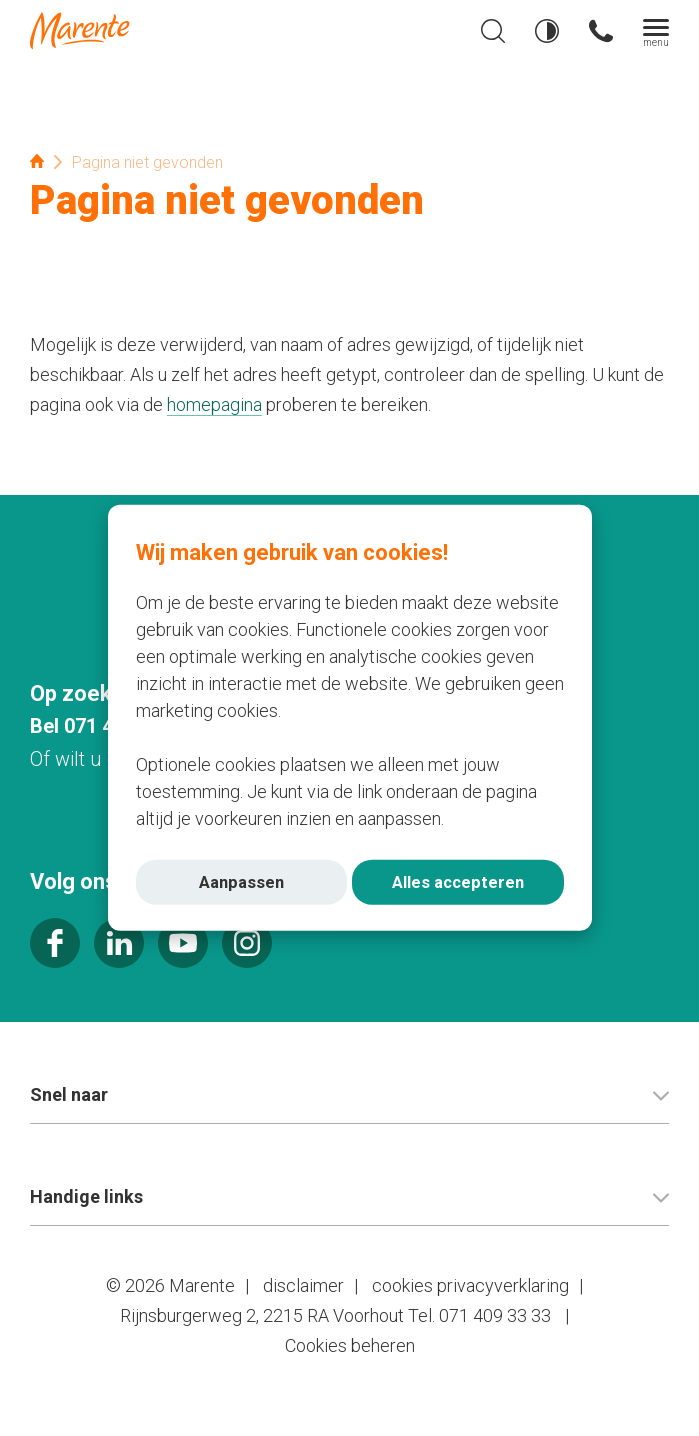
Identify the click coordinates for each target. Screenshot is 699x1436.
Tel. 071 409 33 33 (479, 1315)
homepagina (214, 404)
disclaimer (303, 1285)
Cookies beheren (350, 1345)
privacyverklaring (503, 1285)
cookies (402, 1285)
